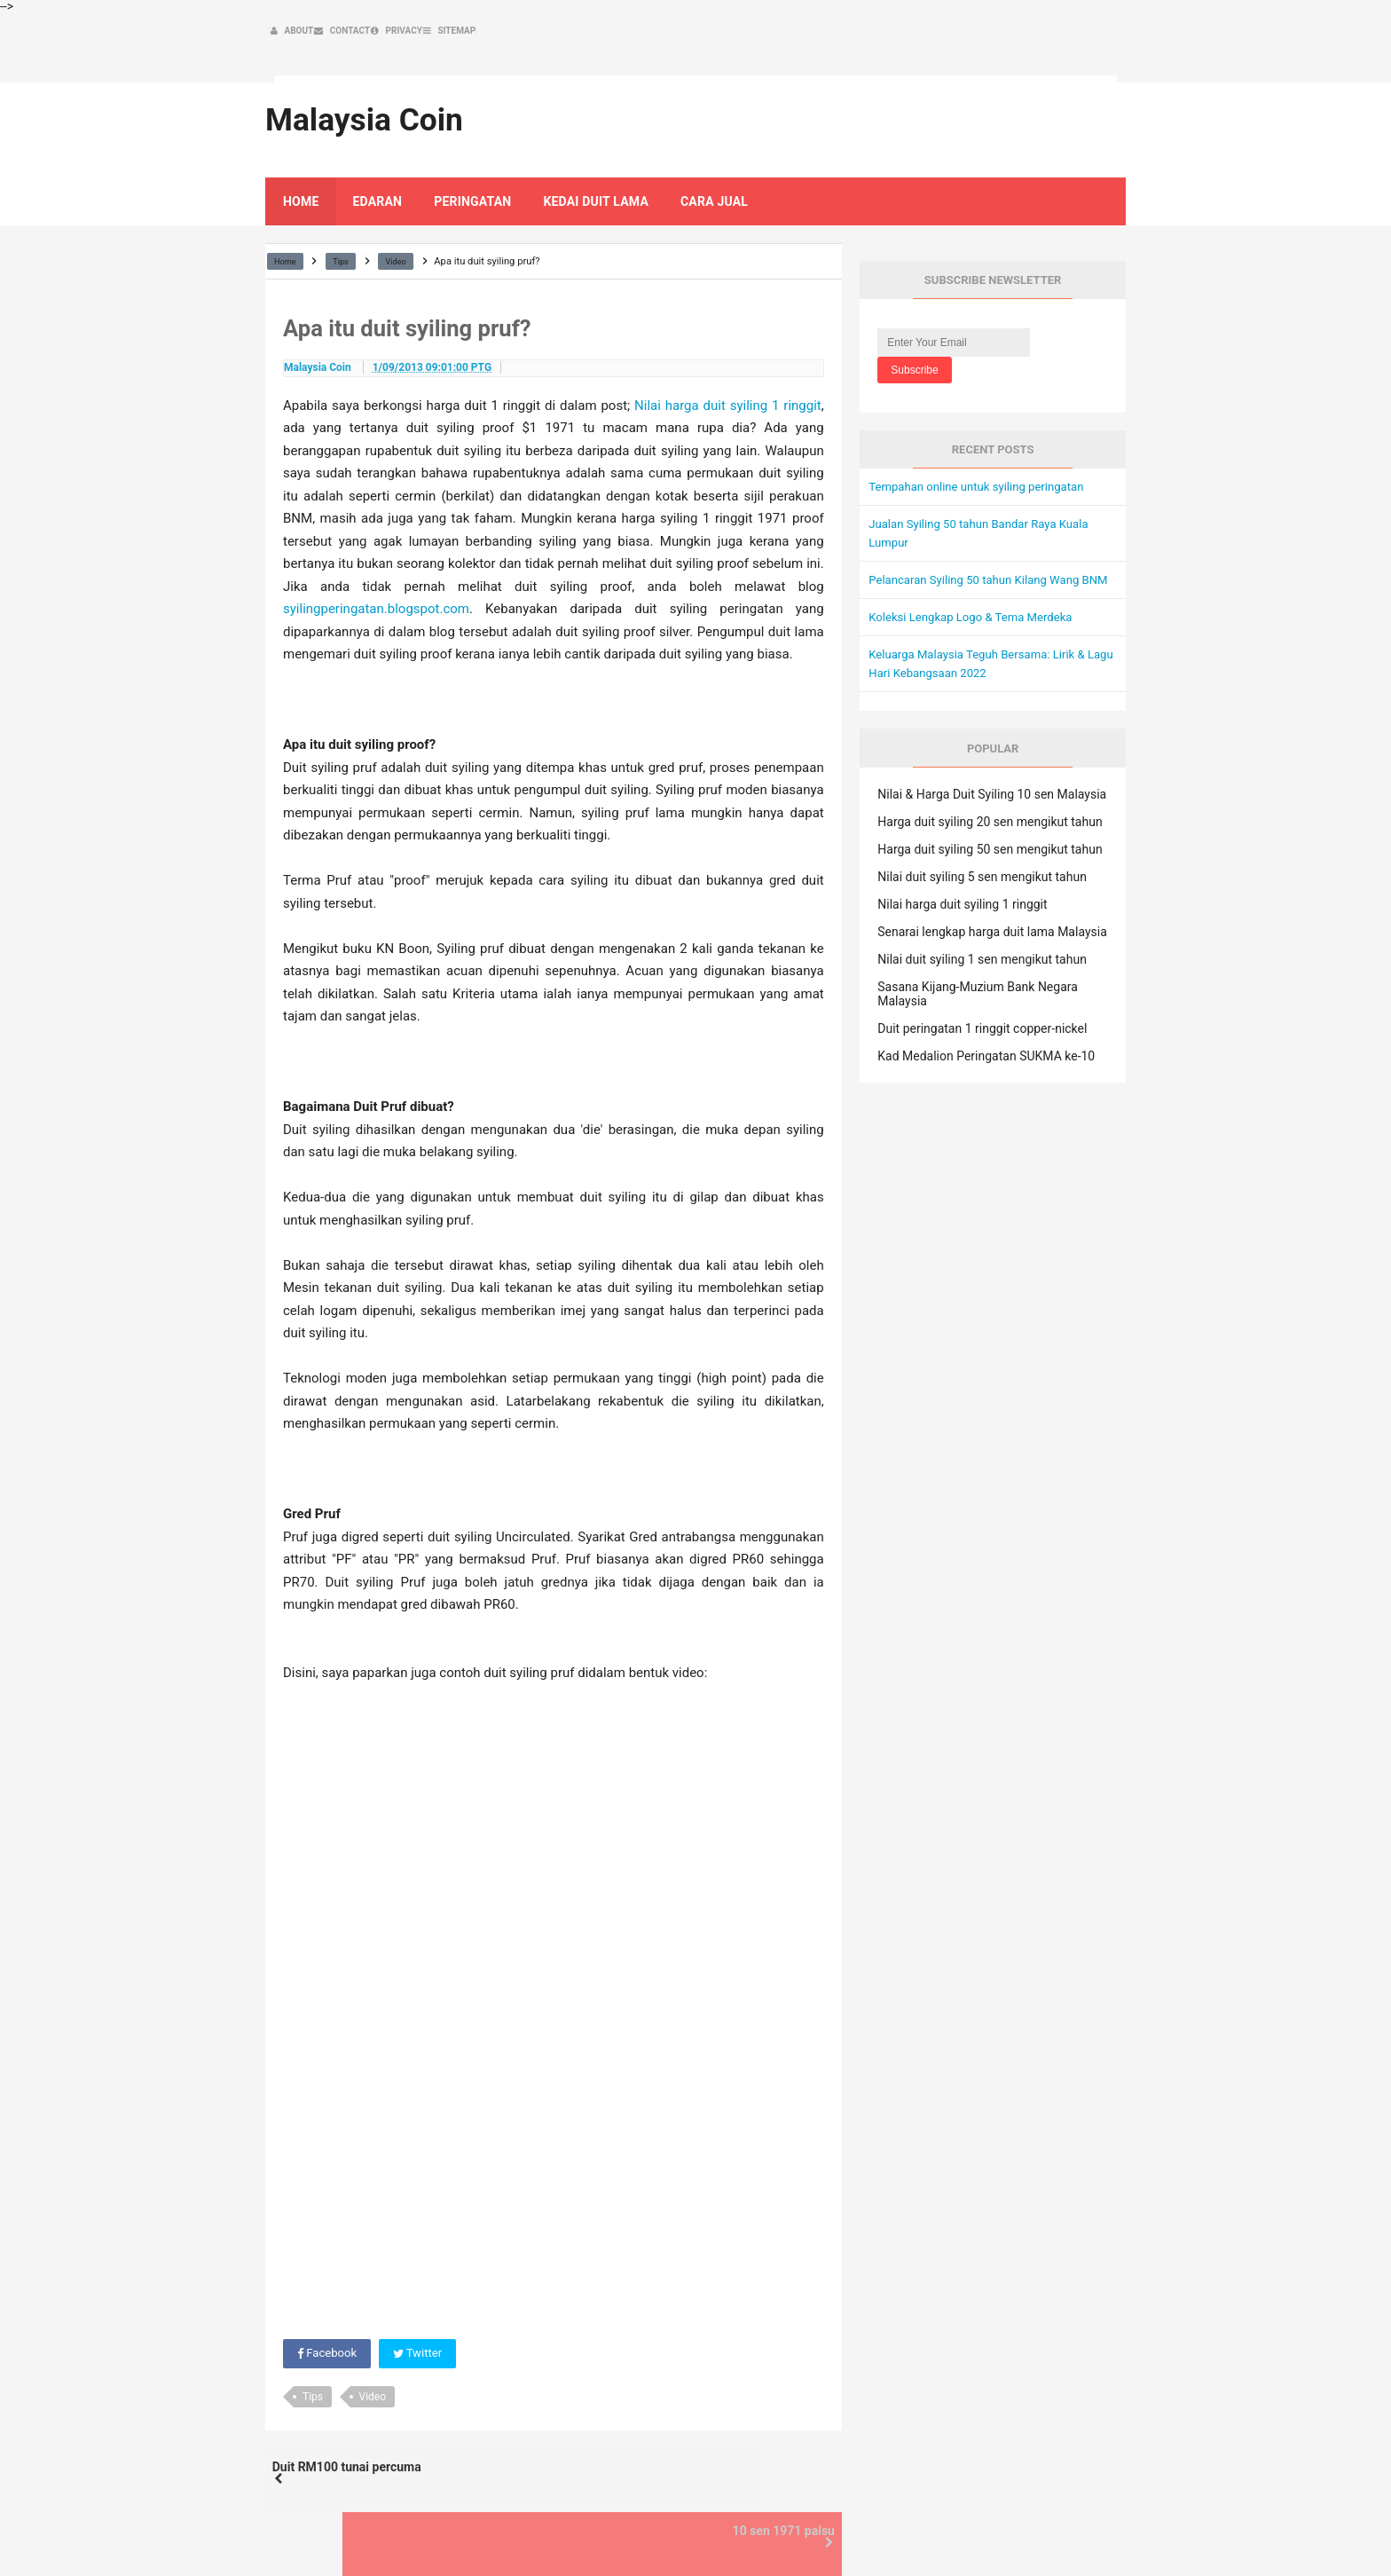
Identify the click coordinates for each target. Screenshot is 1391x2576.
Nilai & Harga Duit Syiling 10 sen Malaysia (991, 782)
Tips (313, 2366)
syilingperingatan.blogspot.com (376, 578)
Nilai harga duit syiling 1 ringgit (727, 374)
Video (373, 2366)
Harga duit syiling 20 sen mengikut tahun (989, 809)
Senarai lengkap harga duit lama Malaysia (991, 919)
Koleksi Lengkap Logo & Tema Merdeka (977, 604)
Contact (926, 2524)
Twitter (422, 2323)
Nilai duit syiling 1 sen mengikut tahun (982, 947)
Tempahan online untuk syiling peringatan (983, 455)
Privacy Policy (1000, 2524)
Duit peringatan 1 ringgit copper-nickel (982, 1016)
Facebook (328, 2323)
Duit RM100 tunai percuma (366, 2444)
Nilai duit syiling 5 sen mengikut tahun (982, 864)
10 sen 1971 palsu (763, 2444)
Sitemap (1076, 2524)
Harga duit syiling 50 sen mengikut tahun (989, 837)
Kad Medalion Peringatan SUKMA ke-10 (986, 1043)
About (875, 2524)
